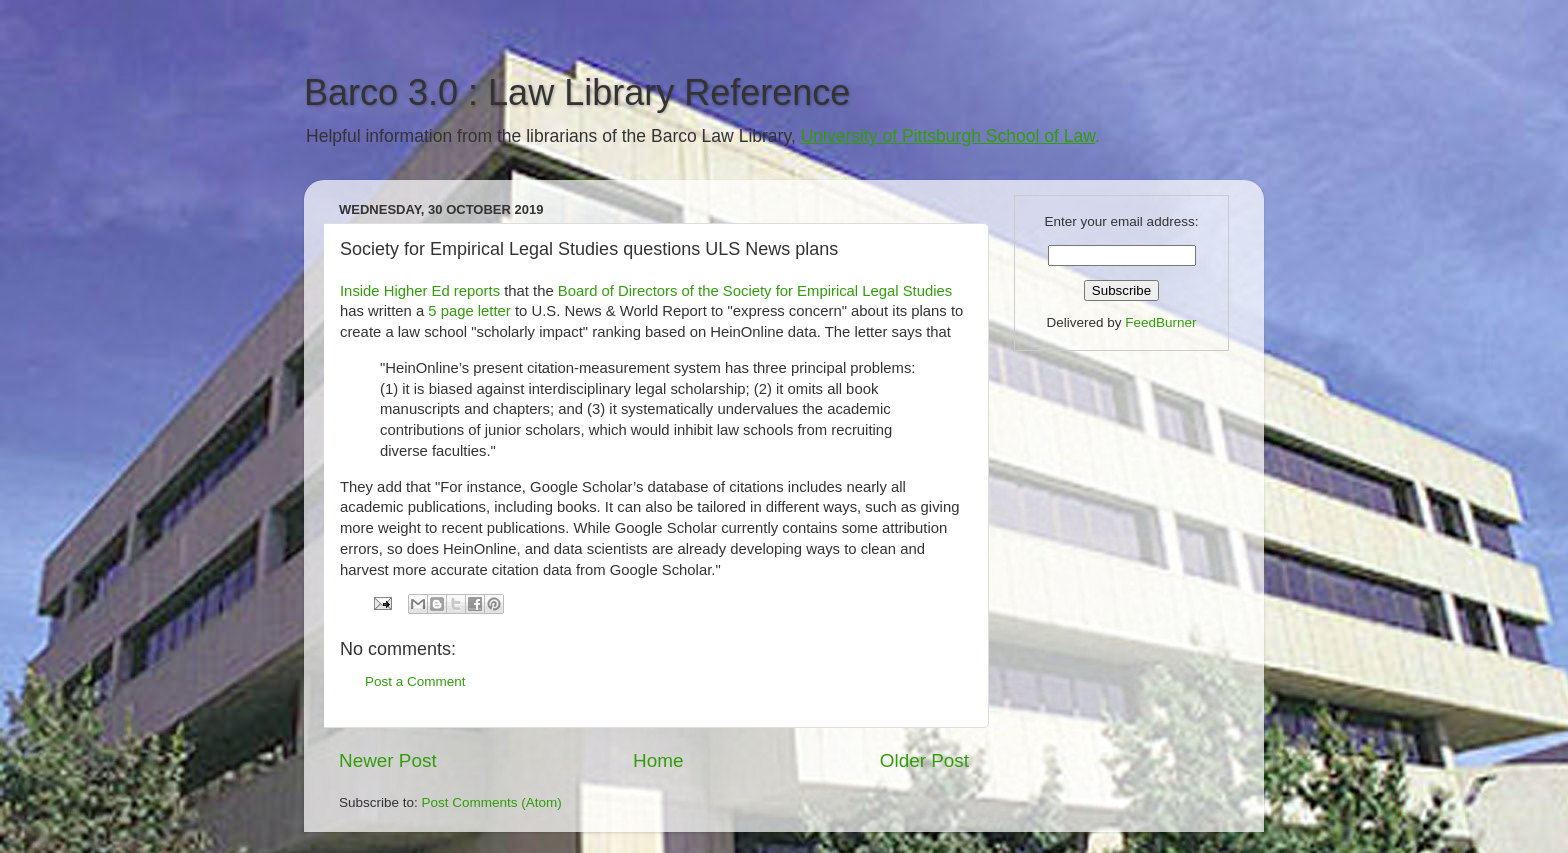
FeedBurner (1160, 322)
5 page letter (469, 311)
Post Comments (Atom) (492, 802)
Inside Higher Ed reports (420, 291)
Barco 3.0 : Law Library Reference (577, 92)
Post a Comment (415, 681)
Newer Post (388, 760)
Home (658, 760)
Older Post (924, 760)
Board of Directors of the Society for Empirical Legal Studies (755, 291)
